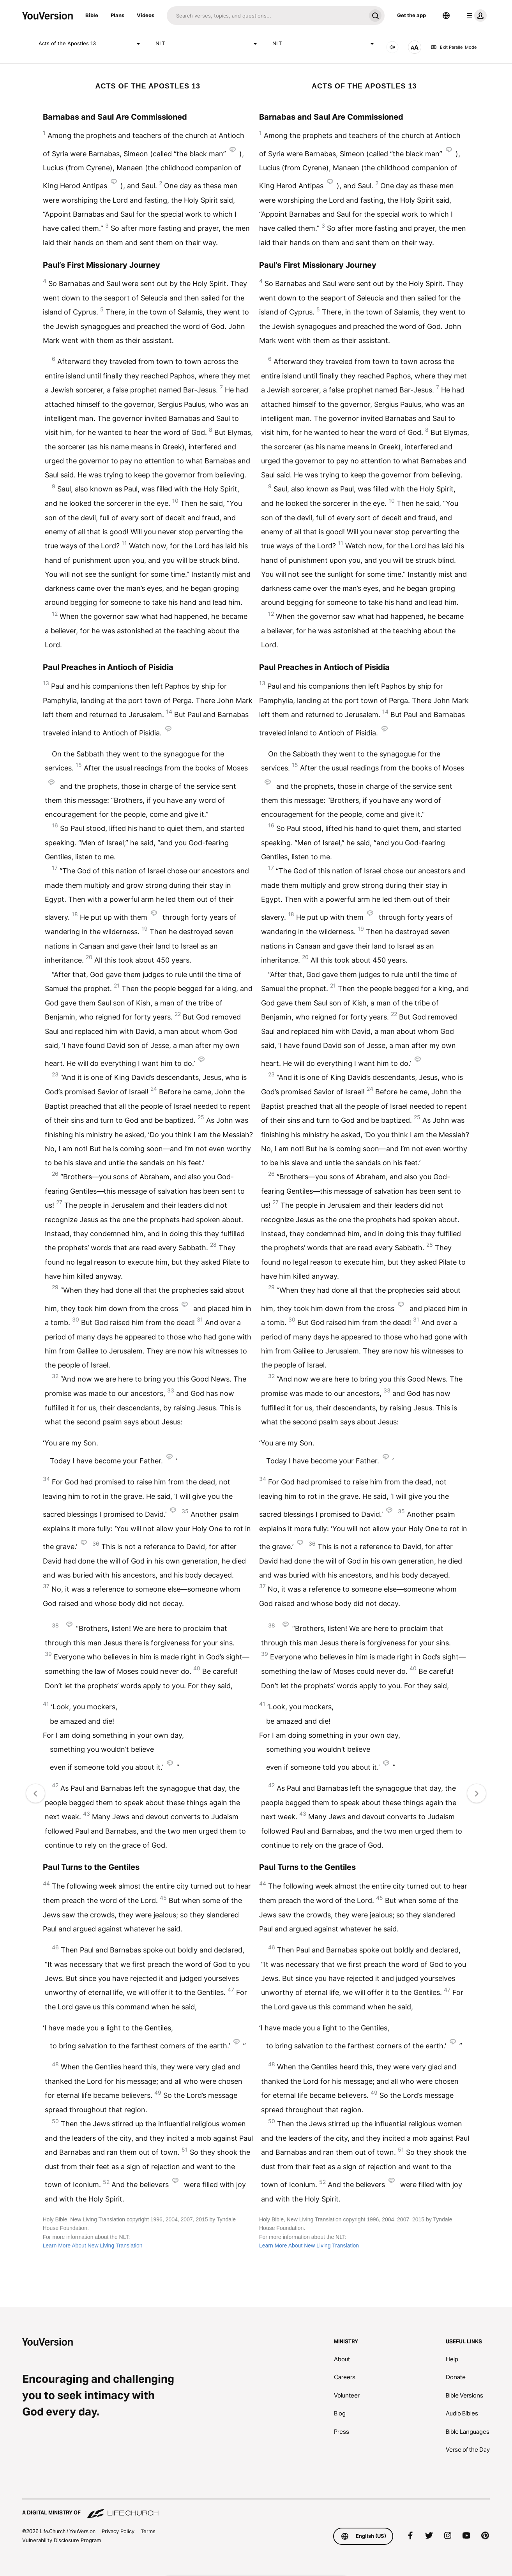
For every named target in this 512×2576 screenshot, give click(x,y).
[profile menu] (475, 15)
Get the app (411, 15)
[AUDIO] (392, 47)
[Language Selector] (446, 15)
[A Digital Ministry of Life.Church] (256, 2509)
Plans (117, 15)
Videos (145, 15)
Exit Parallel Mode (454, 47)
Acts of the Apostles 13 (91, 43)
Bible (91, 15)
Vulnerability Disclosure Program (61, 2540)
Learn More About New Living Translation (93, 2245)
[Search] (266, 15)
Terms (148, 2531)
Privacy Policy (118, 2531)
